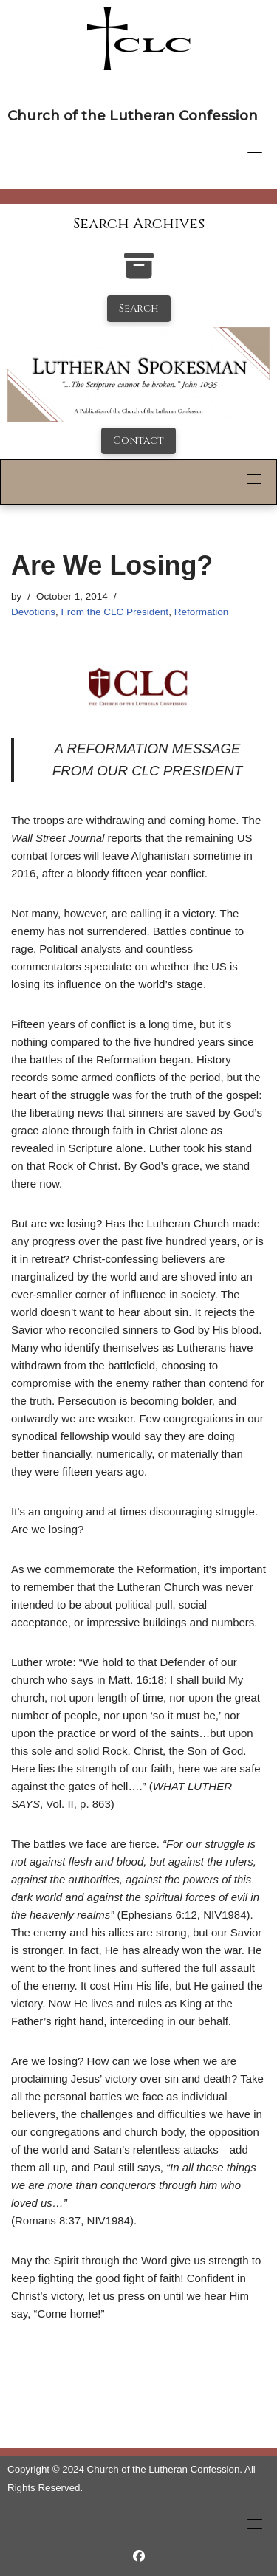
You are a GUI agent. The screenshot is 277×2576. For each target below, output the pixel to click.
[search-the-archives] (139, 274)
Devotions (33, 611)
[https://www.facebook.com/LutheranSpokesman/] (139, 2556)
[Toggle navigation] (255, 152)
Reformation (201, 611)
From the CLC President (115, 611)
